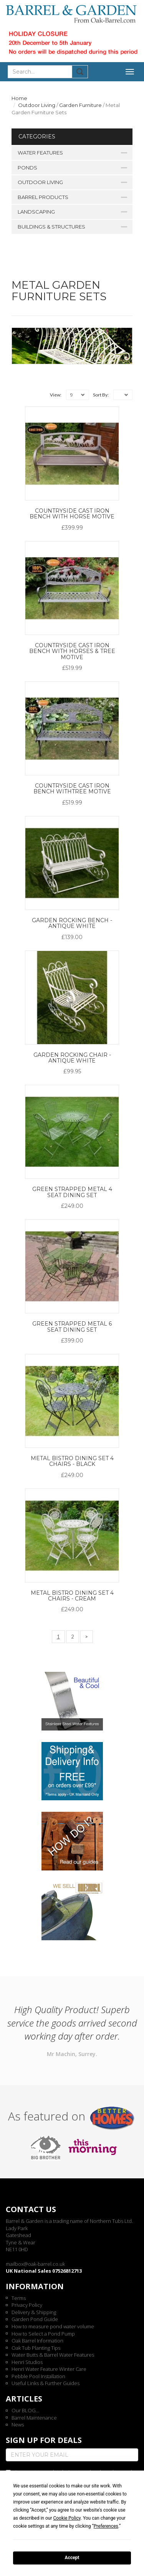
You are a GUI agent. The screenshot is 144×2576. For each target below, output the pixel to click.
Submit (80, 71)
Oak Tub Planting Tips (36, 2347)
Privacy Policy (27, 2304)
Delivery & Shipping (34, 2312)
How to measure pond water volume (53, 2326)
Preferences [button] (106, 2526)
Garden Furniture (80, 105)
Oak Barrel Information (37, 2340)
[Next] (86, 1636)
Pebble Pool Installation (38, 2376)
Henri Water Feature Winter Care (49, 2368)
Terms (19, 2298)
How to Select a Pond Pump (43, 2333)
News (18, 2424)
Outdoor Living (36, 105)
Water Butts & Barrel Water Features (53, 2354)
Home (19, 98)
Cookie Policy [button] (66, 2518)
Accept (72, 2557)
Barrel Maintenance (34, 2417)
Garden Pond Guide (35, 2319)
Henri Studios (27, 2362)
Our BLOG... (25, 2410)
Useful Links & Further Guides (45, 2383)
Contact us (31, 2209)
